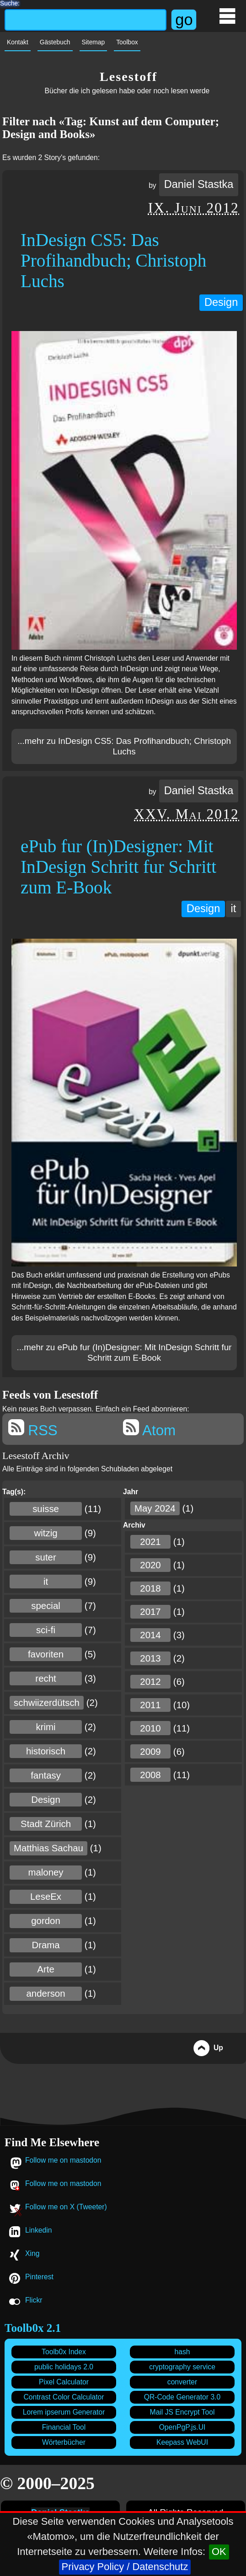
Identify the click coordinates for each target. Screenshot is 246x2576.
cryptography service (182, 2367)
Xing (32, 2253)
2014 (150, 1635)
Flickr (33, 2300)
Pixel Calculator (64, 2382)
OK (219, 2551)
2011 (150, 1705)
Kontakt (17, 42)
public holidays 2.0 (63, 2367)
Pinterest (39, 2277)
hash (182, 2352)
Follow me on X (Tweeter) (66, 2207)
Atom (149, 1428)
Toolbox (127, 42)
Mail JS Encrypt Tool (182, 2412)
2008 (150, 1775)
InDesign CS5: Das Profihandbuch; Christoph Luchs (113, 260)
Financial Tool (64, 2427)
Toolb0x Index (64, 2352)
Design (221, 302)
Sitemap (93, 42)
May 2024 (155, 1508)
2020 (150, 1565)
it (233, 908)
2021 (150, 1542)
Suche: (10, 2)
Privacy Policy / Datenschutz (125, 2566)
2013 (150, 1658)
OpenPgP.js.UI (182, 2427)
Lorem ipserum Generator (64, 2412)
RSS (33, 1428)
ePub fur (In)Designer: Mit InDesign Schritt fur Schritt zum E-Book (118, 866)
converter (182, 2382)
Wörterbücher (64, 2442)
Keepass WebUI (182, 2442)
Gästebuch (55, 42)
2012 (150, 1682)
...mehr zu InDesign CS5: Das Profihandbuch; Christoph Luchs (124, 746)
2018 (150, 1588)
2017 (150, 1612)
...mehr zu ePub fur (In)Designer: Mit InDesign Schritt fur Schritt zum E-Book (124, 1352)
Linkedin (38, 2230)
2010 (150, 1728)
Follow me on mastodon (63, 2160)
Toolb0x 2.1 (33, 2328)
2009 (150, 1752)
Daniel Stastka (199, 184)
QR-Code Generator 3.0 (182, 2397)
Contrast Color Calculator (63, 2397)
